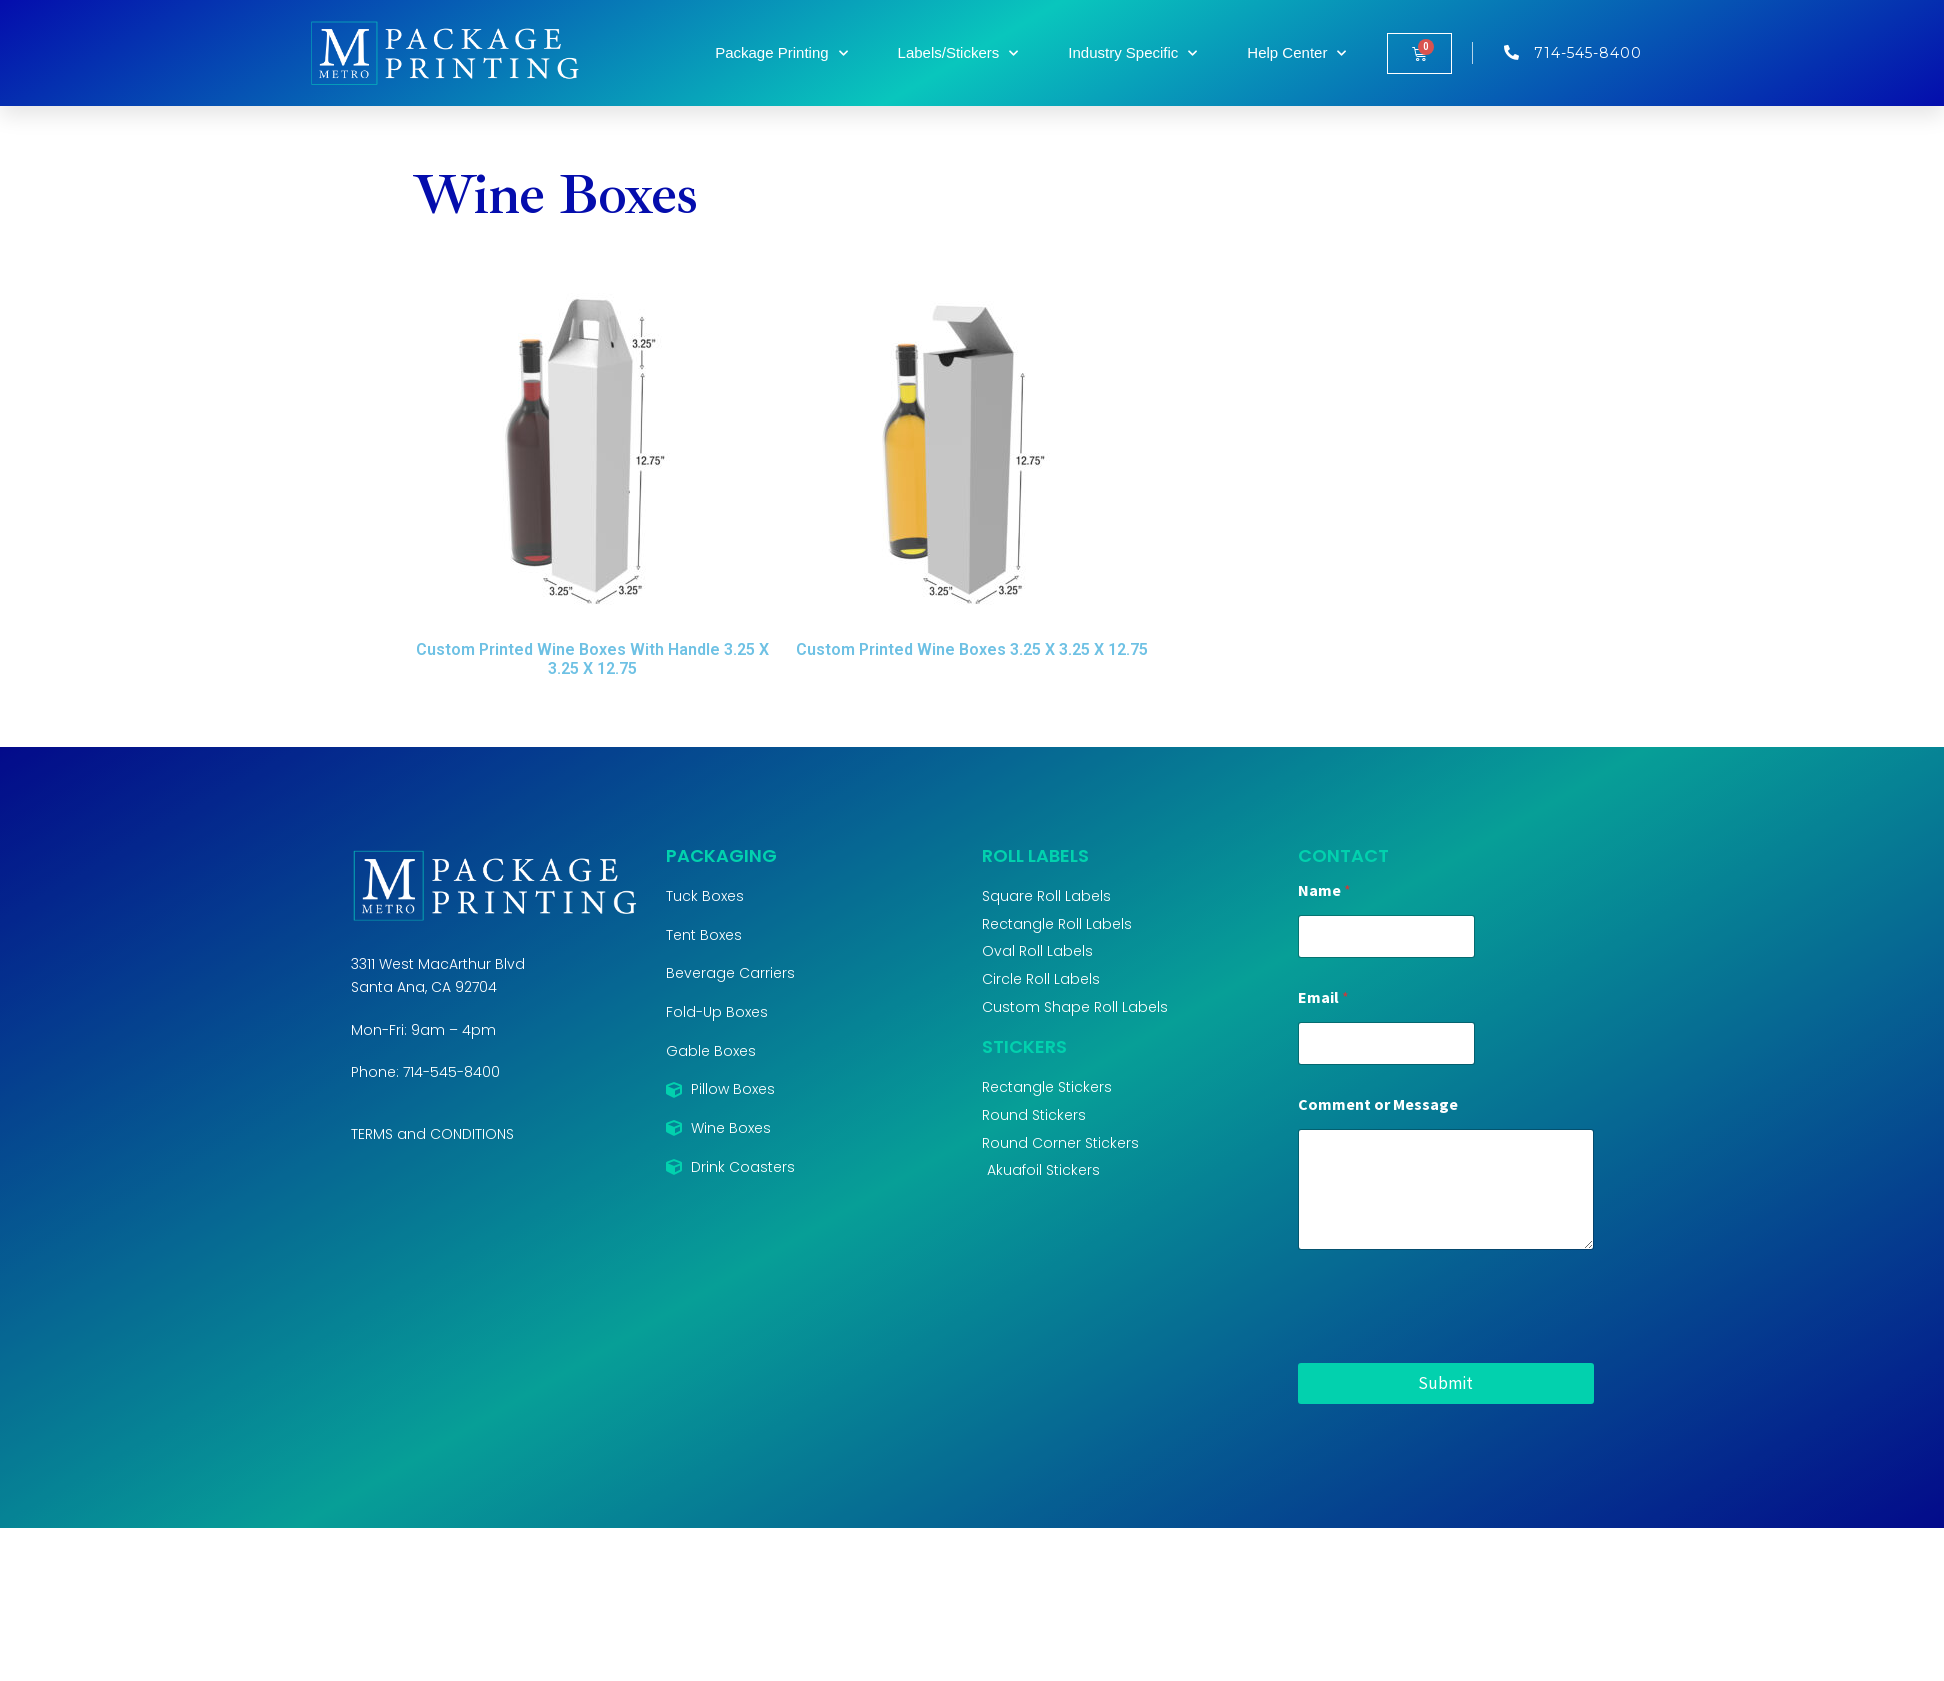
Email (1323, 997)
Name (1324, 890)
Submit (1445, 1383)
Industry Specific (1132, 53)
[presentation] (1450, 1350)
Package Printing (781, 53)
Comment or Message (1378, 1104)
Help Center (1296, 53)
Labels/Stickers (958, 53)
